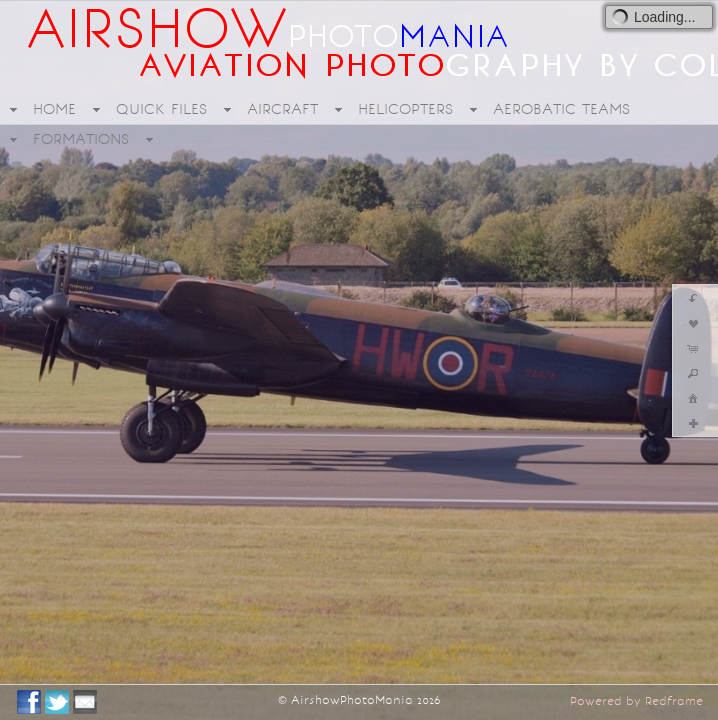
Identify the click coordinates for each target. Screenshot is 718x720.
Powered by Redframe (636, 701)
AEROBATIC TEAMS (561, 109)
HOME (54, 109)
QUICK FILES (161, 109)
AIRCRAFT (282, 109)
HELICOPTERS (405, 109)
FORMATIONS (81, 139)
